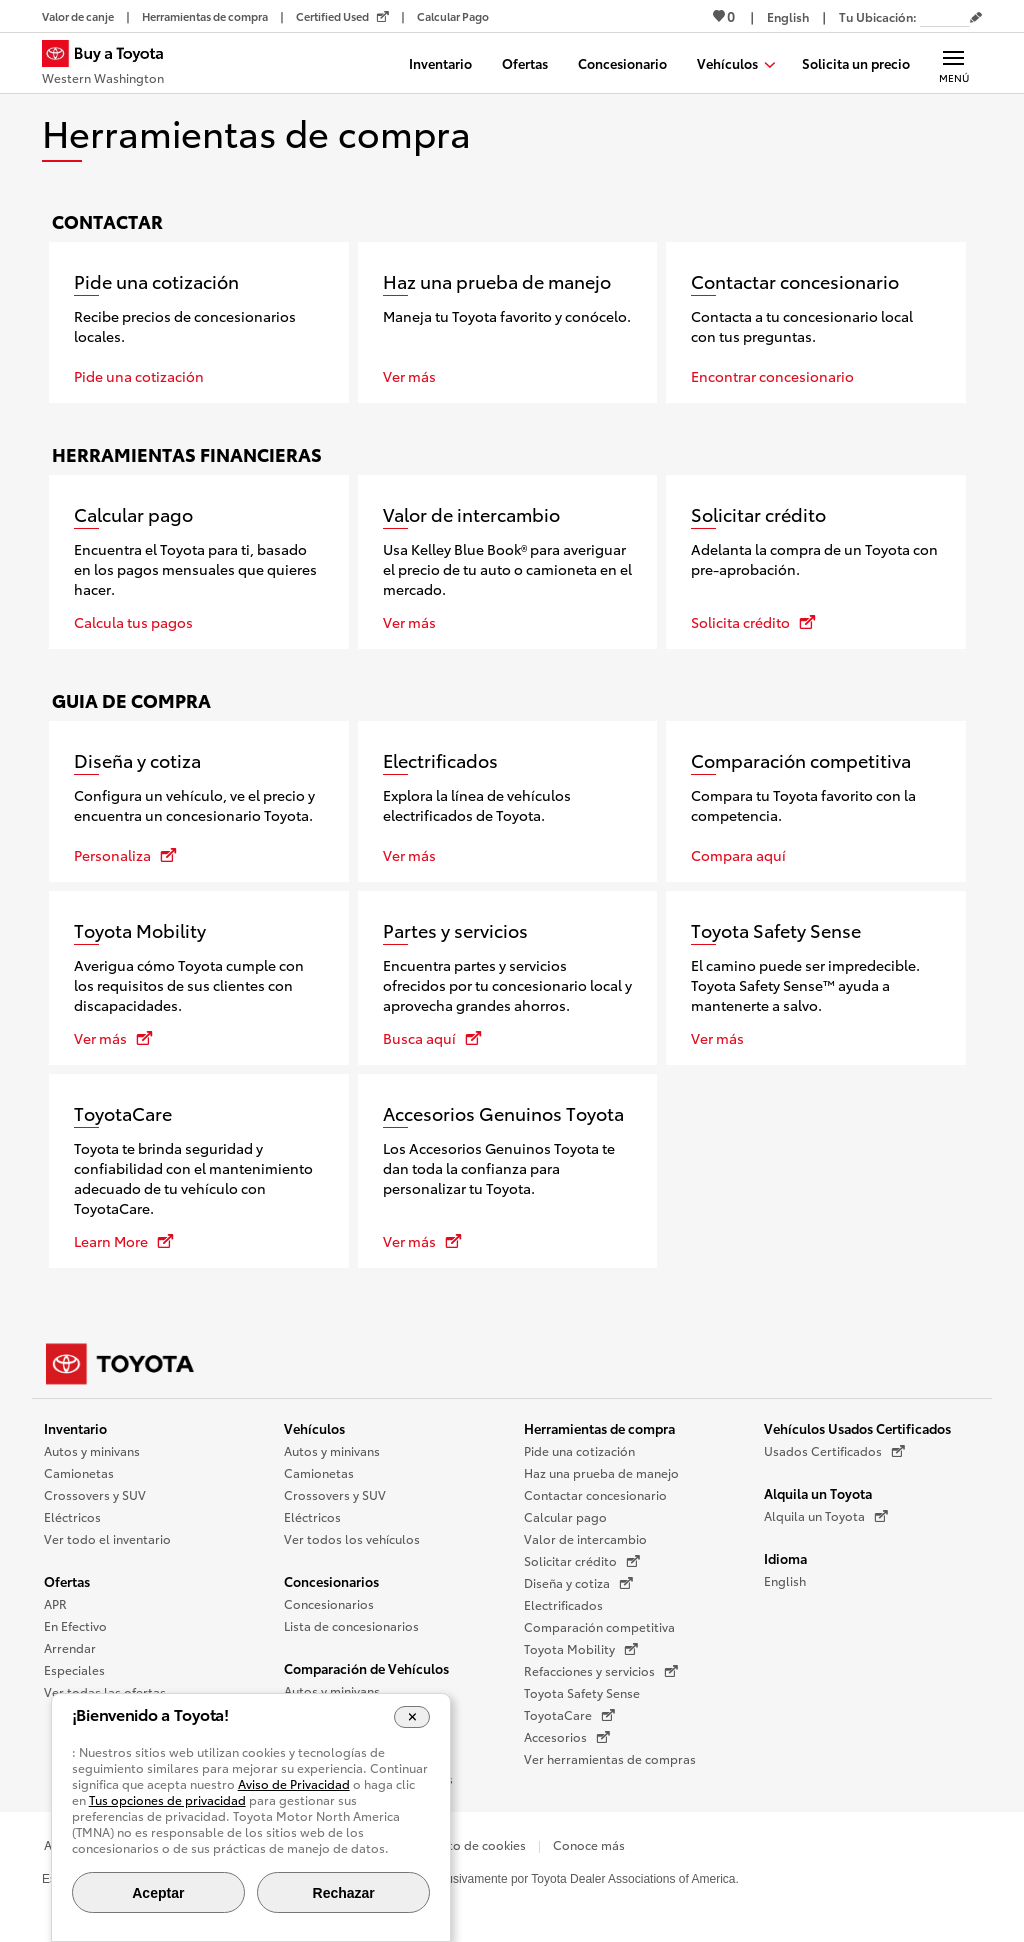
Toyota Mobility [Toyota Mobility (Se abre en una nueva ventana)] (581, 1649)
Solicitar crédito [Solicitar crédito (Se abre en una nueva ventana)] (582, 1561)
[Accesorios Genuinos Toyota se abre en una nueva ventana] (508, 1171)
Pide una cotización (579, 1450)
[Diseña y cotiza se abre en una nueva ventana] (199, 801)
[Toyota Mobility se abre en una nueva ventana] (199, 978)
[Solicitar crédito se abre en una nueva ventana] (816, 562)
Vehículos (314, 1428)
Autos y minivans (92, 1450)
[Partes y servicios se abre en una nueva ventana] (508, 978)
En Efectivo (75, 1625)
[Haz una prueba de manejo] (508, 322)
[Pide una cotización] (199, 322)
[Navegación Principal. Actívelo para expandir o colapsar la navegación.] (953, 63)
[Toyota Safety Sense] (816, 978)
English (785, 1580)
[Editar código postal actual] (976, 18)
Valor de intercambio (585, 1538)
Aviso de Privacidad (294, 1783)
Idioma (785, 1558)
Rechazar (344, 1893)
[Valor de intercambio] (508, 562)
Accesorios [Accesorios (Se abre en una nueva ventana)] (567, 1737)
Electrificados (563, 1604)
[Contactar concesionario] (816, 322)
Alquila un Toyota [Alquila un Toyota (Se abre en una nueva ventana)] (826, 1516)
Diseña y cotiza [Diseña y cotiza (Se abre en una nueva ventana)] (578, 1583)
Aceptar (158, 1893)
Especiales (74, 1669)
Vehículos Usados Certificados (857, 1428)
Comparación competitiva (599, 1626)
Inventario (75, 1428)
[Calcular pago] (199, 562)
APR (55, 1603)
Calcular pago (565, 1516)
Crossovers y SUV (95, 1494)
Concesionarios (331, 1581)
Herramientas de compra (599, 1428)
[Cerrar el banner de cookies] (412, 1717)
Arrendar (70, 1647)
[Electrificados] (508, 801)
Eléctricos (72, 1516)
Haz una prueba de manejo (601, 1472)
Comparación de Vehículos (366, 1668)
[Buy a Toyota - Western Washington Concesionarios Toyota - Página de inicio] (111, 65)
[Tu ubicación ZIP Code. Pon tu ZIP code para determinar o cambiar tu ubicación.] (945, 16)
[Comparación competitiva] (816, 801)
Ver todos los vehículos (352, 1538)
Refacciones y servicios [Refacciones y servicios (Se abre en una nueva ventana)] (601, 1671)
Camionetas (79, 1472)
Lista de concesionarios (351, 1625)
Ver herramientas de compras (610, 1758)
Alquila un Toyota (818, 1493)
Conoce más (589, 1844)
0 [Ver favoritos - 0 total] (724, 16)
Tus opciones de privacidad (167, 1799)
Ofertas (67, 1581)
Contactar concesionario (595, 1494)
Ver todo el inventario (107, 1538)
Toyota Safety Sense (582, 1692)
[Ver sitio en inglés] (788, 16)
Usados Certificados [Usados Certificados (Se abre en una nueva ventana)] (834, 1451)
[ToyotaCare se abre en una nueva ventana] (199, 1171)
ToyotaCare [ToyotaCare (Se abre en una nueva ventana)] (569, 1715)
